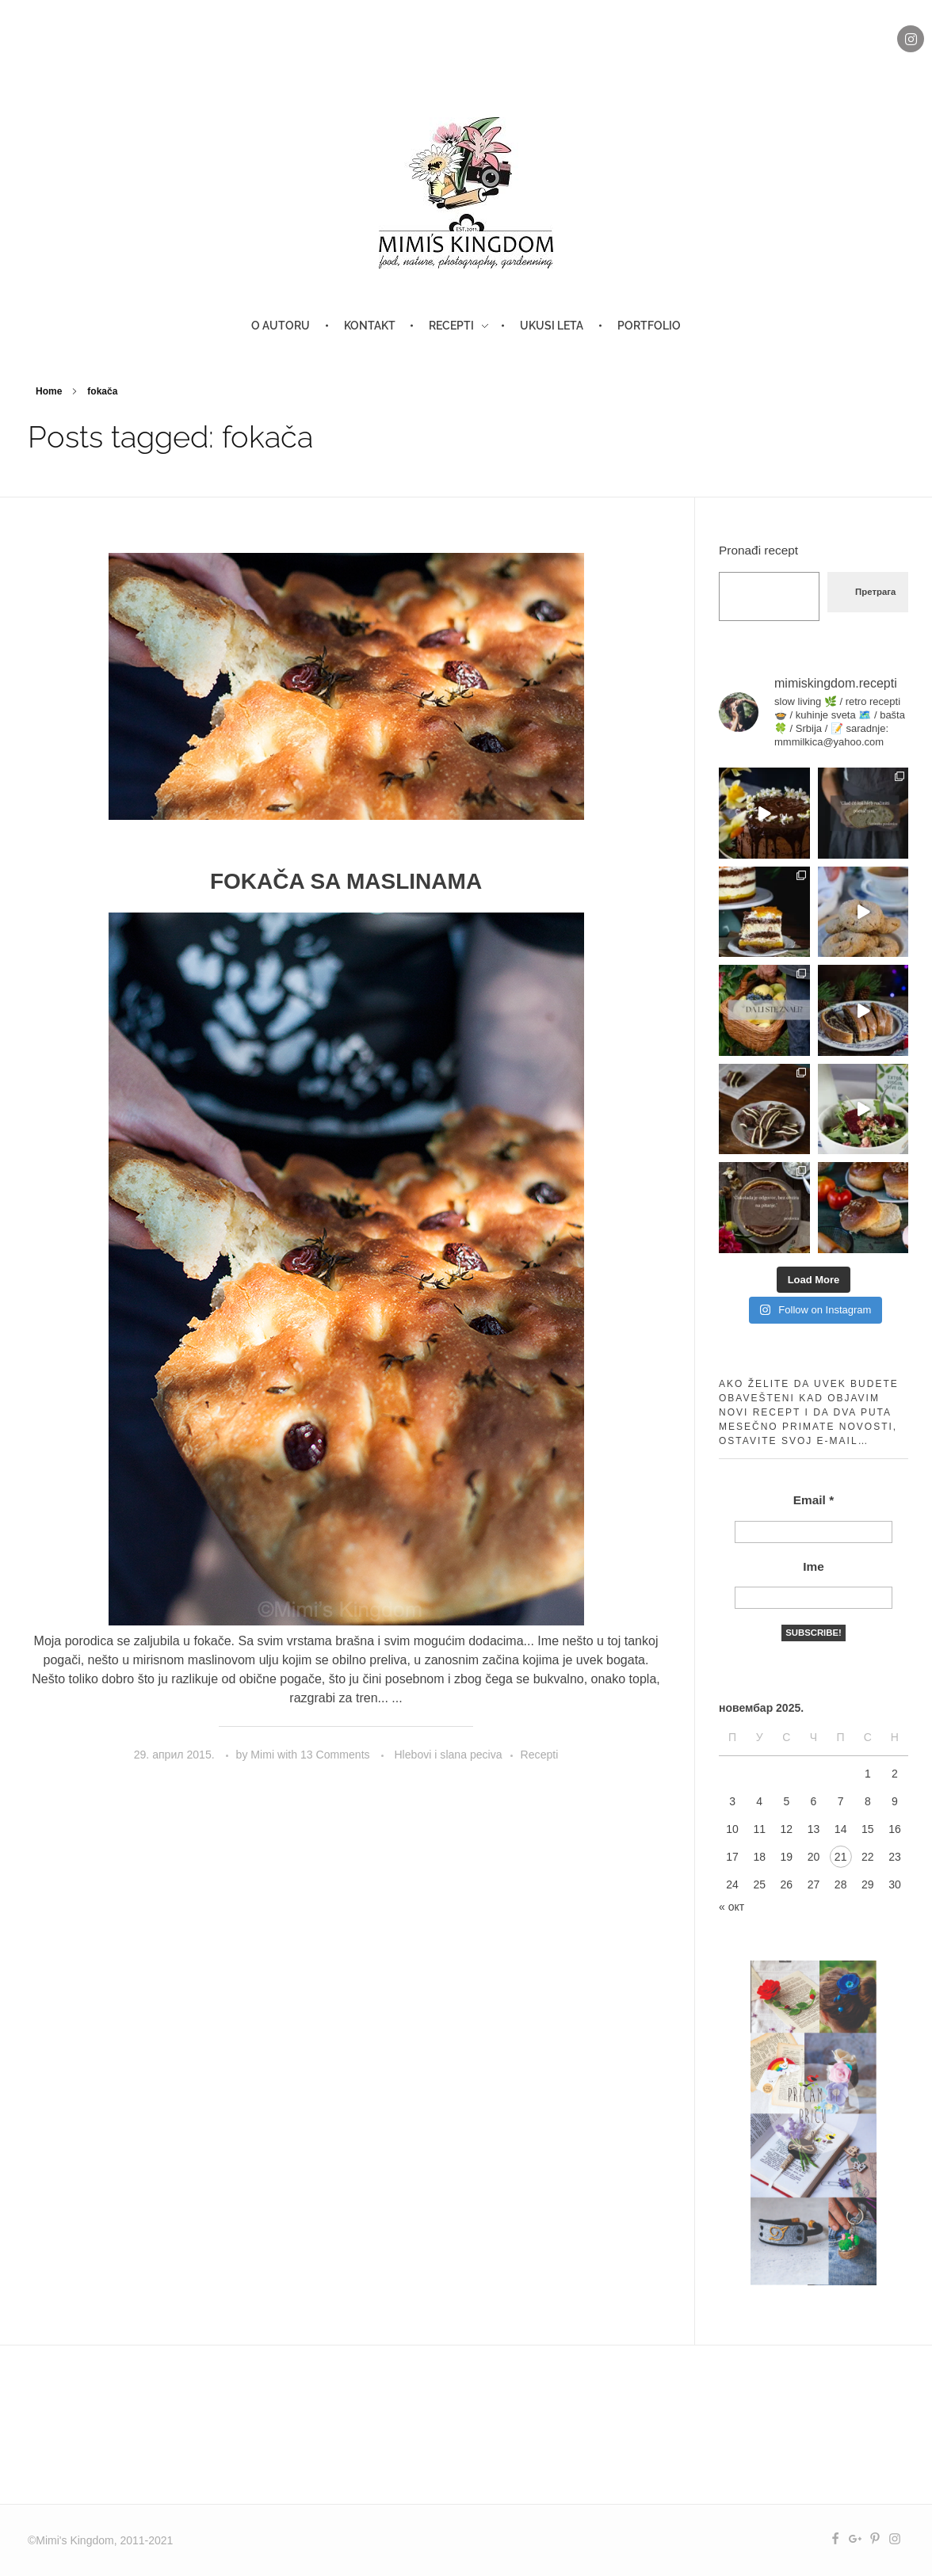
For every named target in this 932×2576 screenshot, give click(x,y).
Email (813, 1500)
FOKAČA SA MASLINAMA (346, 881)
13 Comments (335, 1754)
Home (49, 391)
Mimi (263, 1754)
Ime (813, 1566)
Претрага (875, 591)
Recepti (540, 1754)
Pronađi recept (758, 550)
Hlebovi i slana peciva (448, 1754)
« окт (731, 1906)
